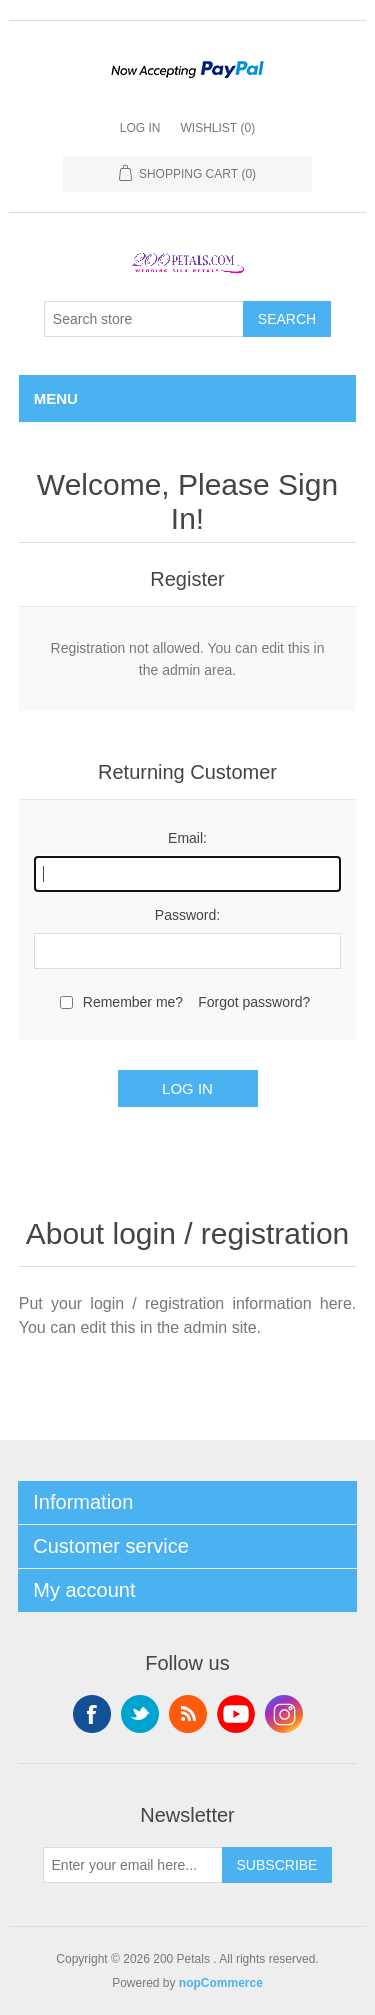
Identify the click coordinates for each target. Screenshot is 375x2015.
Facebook (92, 1714)
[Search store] (144, 319)
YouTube (236, 1714)
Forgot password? (254, 1002)
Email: (187, 838)
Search (287, 319)
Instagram (284, 1714)
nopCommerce (221, 1983)
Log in (140, 128)
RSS (188, 1714)
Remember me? (133, 1002)
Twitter (140, 1714)
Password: (187, 915)
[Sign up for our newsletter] (133, 1865)
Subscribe (277, 1865)
